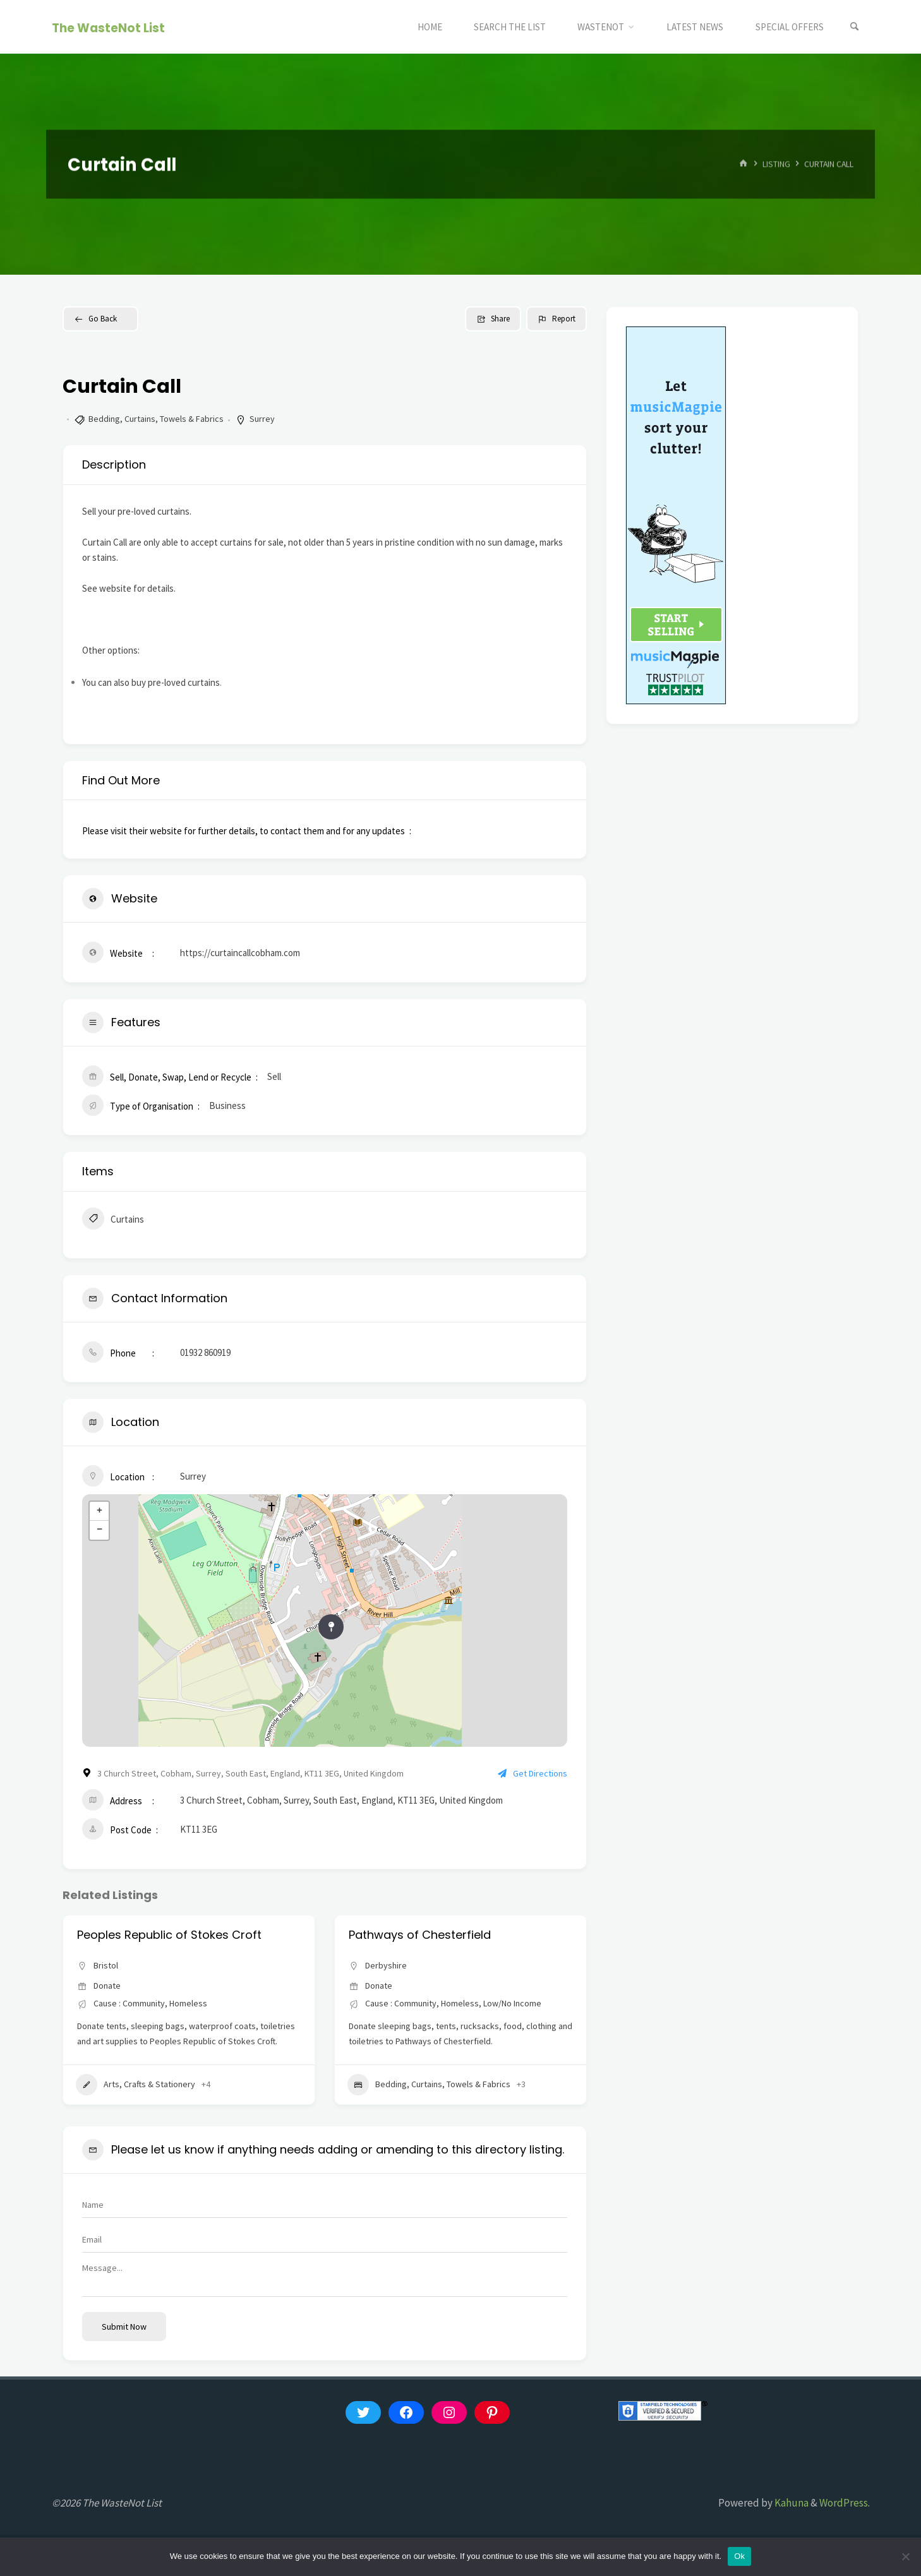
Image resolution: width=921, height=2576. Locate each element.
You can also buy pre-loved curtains (151, 682)
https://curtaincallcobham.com (240, 953)
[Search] (854, 27)
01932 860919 (205, 1352)
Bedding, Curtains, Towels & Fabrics (156, 418)
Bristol (105, 1965)
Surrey (262, 418)
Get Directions (532, 1773)
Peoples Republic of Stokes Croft (441, 1935)
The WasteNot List (108, 27)
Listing (776, 164)
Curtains (113, 1220)
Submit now (124, 2326)
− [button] (99, 1530)
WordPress (843, 2503)
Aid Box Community (132, 1935)
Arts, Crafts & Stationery (407, 2084)
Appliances (110, 2084)
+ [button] (99, 1511)
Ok (739, 2556)
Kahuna (791, 2503)
